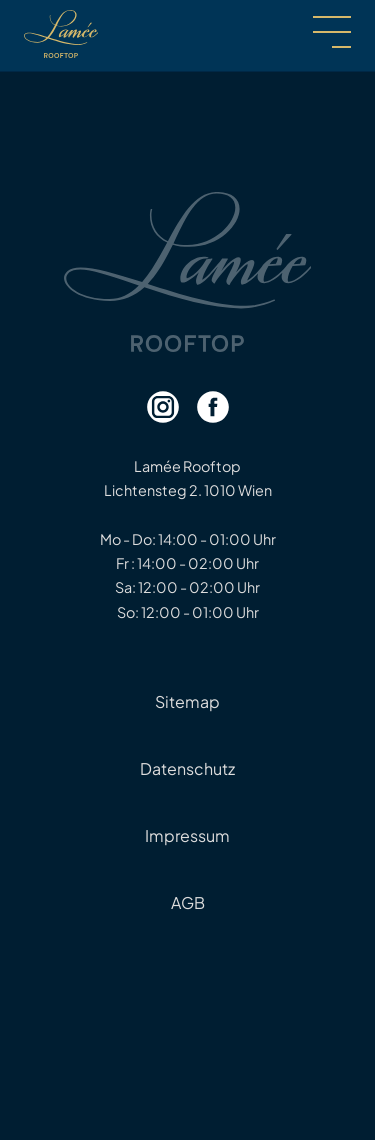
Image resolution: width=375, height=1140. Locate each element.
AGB (188, 902)
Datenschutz (187, 768)
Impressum (187, 835)
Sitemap (187, 701)
